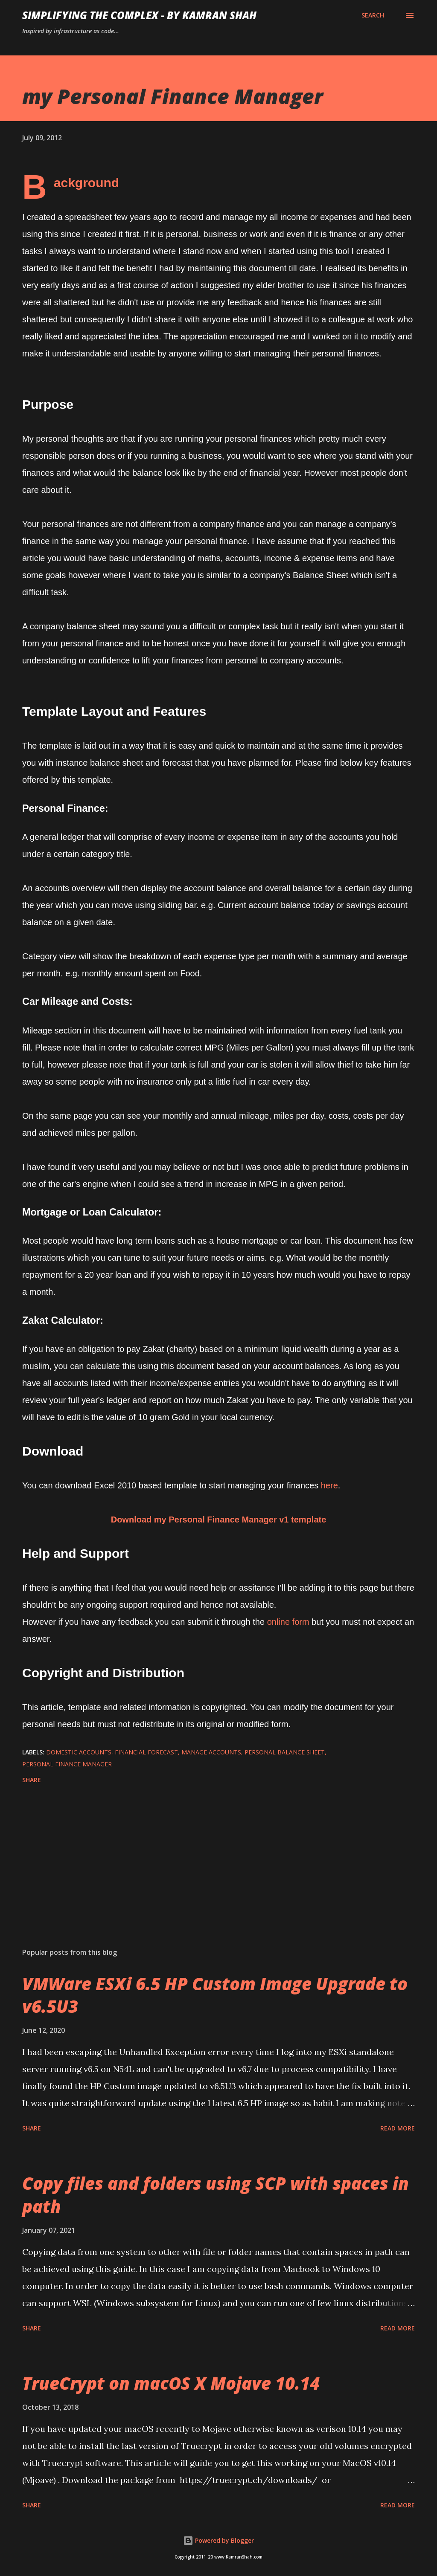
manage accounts (211, 1752)
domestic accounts (78, 1752)
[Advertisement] (218, 1874)
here (329, 1485)
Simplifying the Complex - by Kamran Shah (139, 15)
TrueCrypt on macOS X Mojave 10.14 (171, 2383)
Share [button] (31, 1780)
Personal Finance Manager (67, 1764)
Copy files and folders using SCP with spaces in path (215, 2194)
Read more (397, 2128)
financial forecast (146, 1752)
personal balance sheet (285, 1752)
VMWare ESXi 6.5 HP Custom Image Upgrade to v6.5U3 (215, 1995)
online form (289, 1622)
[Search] (372, 15)
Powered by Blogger (218, 2540)
